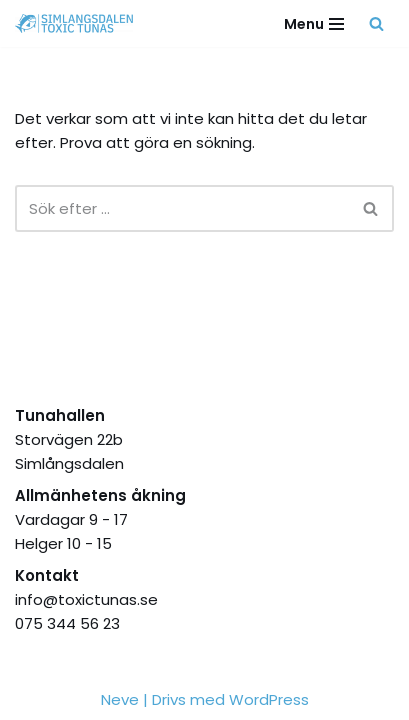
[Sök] (376, 23)
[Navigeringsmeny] (314, 24)
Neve (120, 699)
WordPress (269, 699)
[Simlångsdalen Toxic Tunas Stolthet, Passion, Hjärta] (79, 23)
